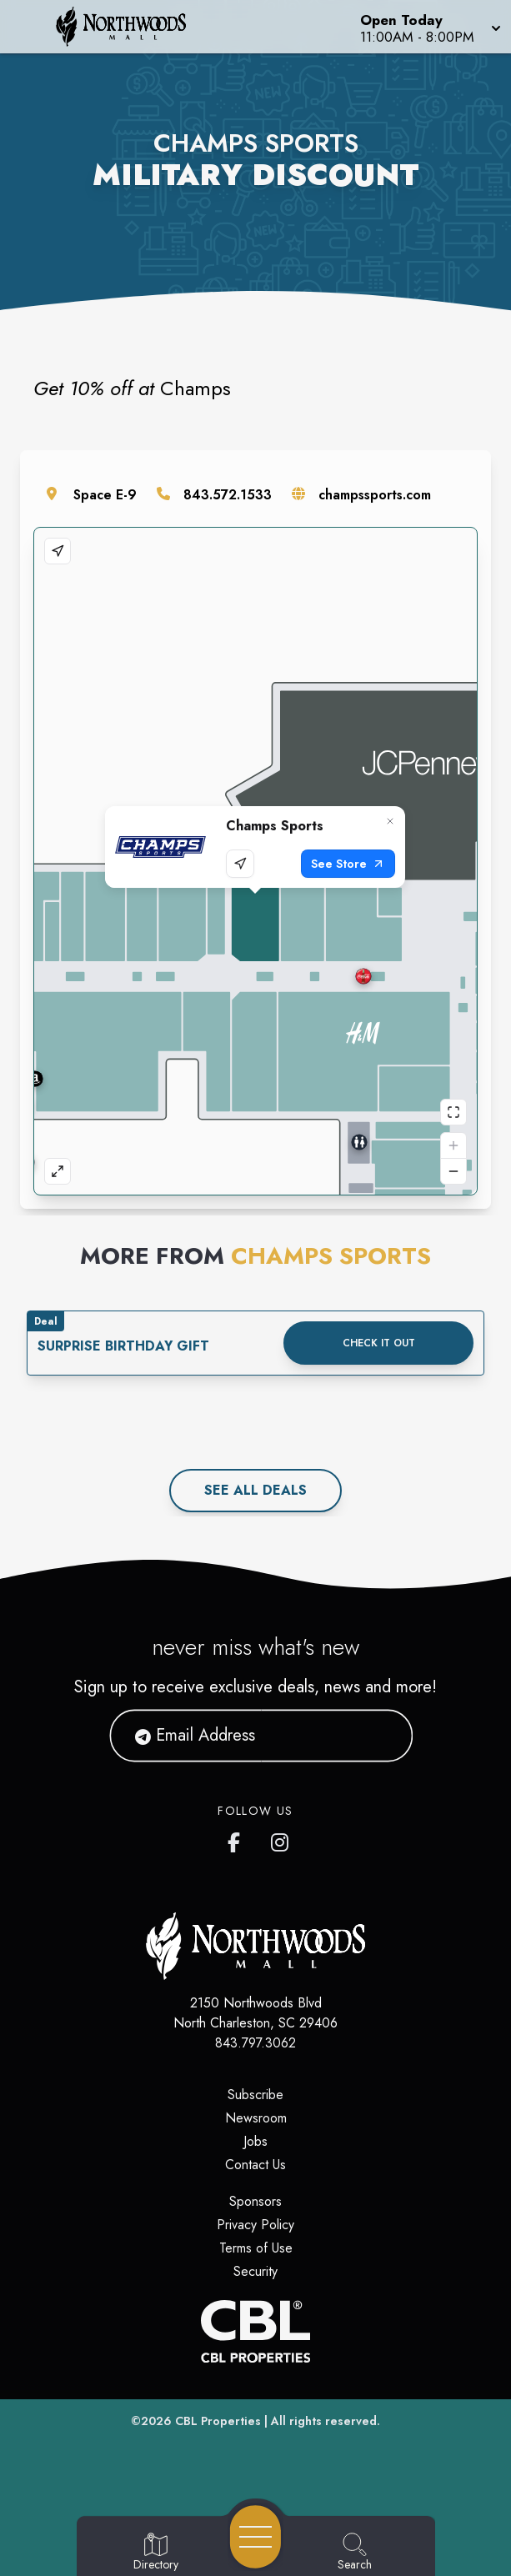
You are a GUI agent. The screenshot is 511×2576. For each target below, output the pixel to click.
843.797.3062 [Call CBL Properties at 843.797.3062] (255, 2042)
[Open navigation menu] (255, 2537)
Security (255, 2271)
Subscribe (255, 2094)
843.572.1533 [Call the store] (227, 494)
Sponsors (255, 2201)
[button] (428, 27)
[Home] (131, 27)
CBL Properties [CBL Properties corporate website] (218, 2421)
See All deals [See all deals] (255, 1490)
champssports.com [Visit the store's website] (374, 494)
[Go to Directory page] (156, 2553)
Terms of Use (256, 2248)
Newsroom (256, 2117)
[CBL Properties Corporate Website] (255, 2331)
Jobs (255, 2141)
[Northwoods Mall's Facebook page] (237, 1839)
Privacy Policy (255, 2224)
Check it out (379, 1343)
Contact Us (255, 2164)
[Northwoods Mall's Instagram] (281, 1839)
